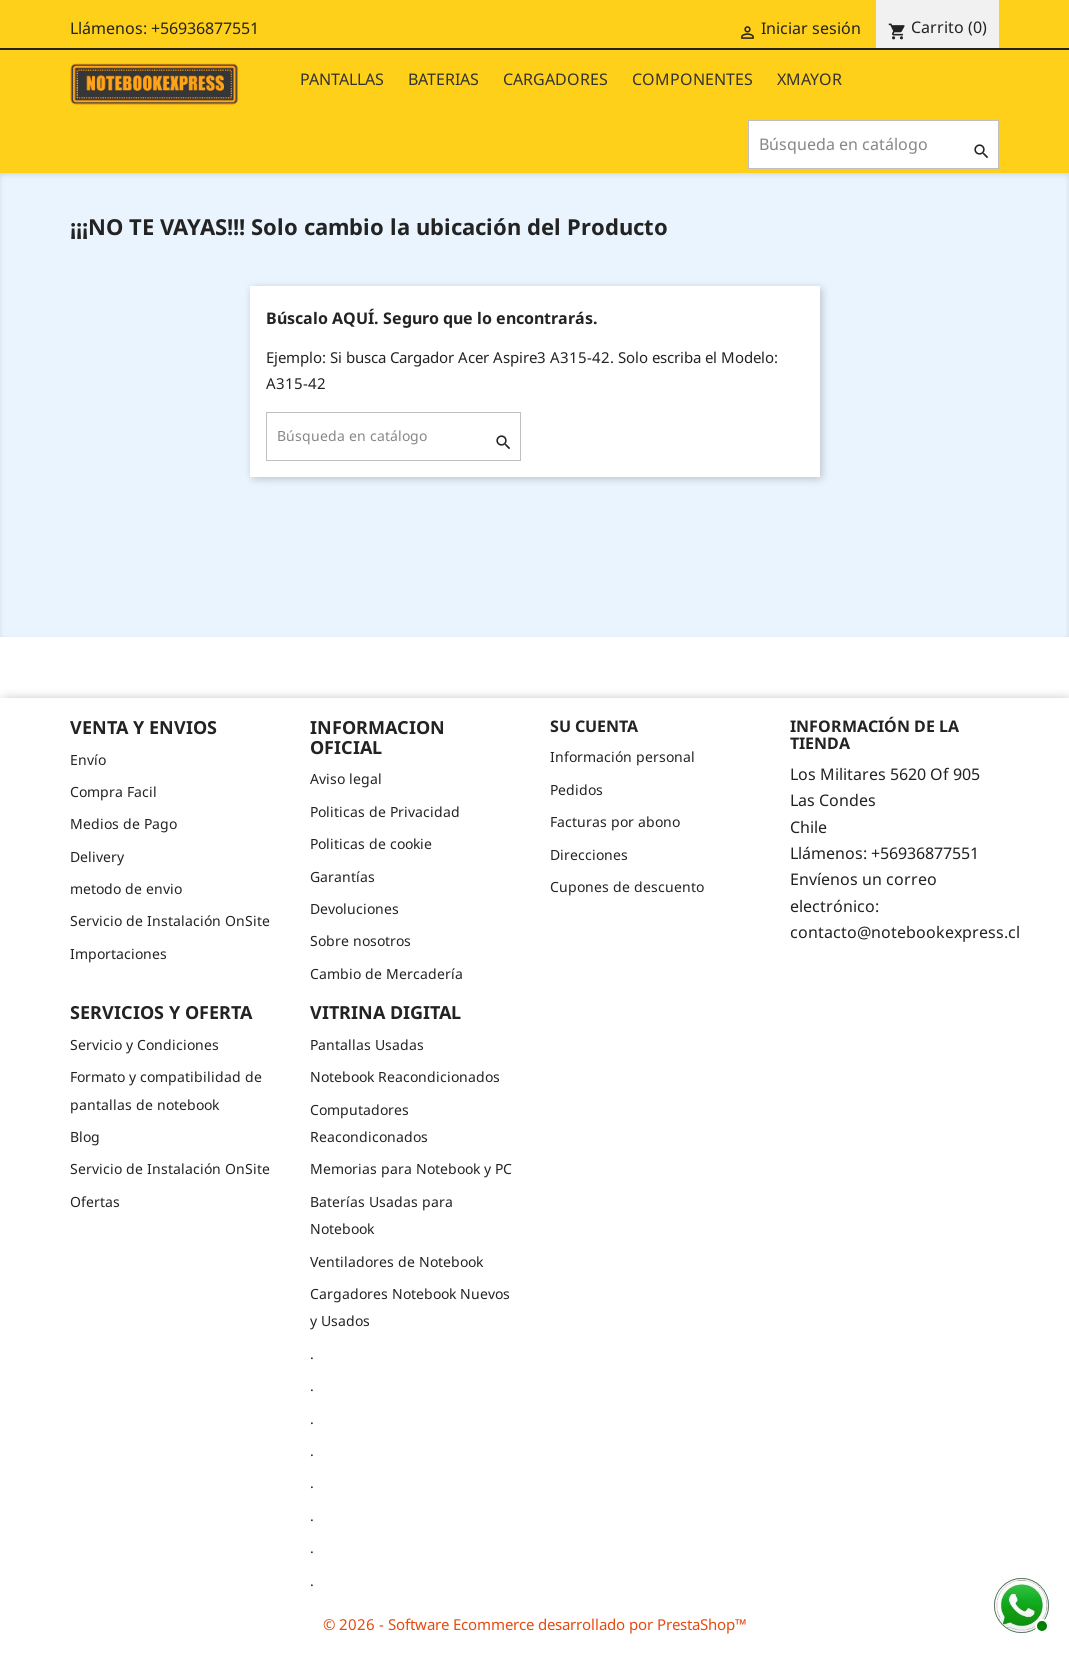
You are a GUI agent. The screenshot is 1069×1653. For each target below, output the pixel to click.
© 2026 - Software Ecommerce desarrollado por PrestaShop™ (535, 1624)
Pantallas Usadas (367, 1044)
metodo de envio (126, 888)
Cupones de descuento (627, 886)
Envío (88, 759)
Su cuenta (594, 726)
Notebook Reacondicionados (405, 1076)
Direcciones (589, 854)
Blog (85, 1136)
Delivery (97, 856)
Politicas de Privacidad (385, 811)
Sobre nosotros (360, 940)
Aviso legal (346, 778)
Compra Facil (113, 791)
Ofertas (95, 1201)
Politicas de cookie (371, 843)
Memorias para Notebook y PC (411, 1168)
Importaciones (118, 953)
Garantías (342, 876)
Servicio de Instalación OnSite (170, 920)
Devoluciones (354, 908)
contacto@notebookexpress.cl (905, 932)
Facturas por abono (615, 821)
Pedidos (576, 789)
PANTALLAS (342, 79)
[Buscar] (873, 144)
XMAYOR (809, 79)
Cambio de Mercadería (386, 973)
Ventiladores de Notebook (396, 1261)
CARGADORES (555, 79)
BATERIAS (443, 79)
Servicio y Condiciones (144, 1044)
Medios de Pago (123, 823)
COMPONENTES (692, 79)
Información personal (622, 756)
